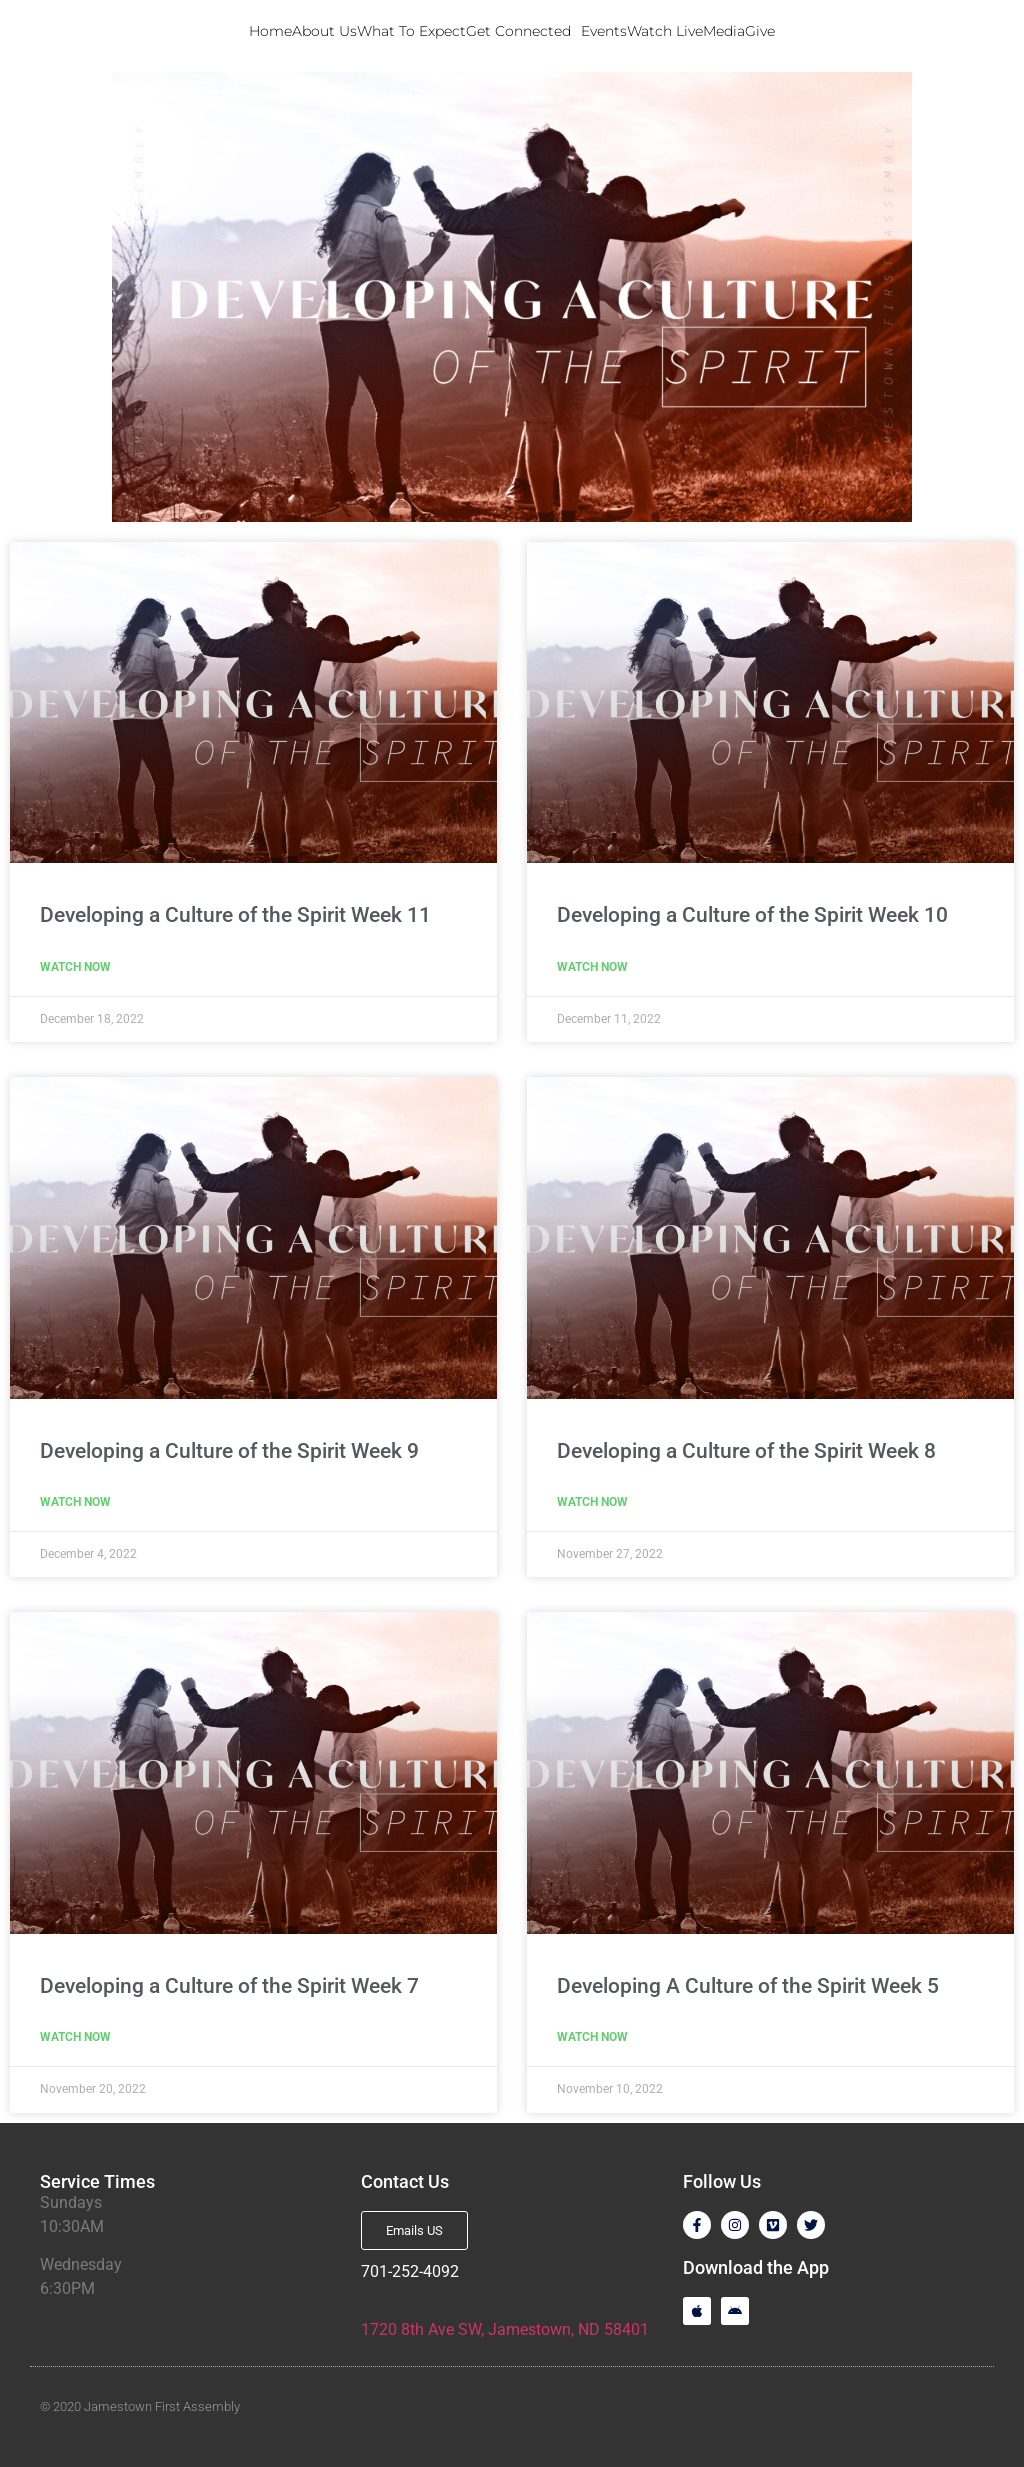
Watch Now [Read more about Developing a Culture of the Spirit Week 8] (592, 1502)
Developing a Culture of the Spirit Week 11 (235, 915)
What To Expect (411, 31)
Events (604, 31)
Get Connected (523, 31)
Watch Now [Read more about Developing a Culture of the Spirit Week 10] (592, 967)
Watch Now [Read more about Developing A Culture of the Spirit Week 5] (592, 2037)
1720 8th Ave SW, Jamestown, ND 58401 (505, 2329)
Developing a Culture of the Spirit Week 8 (746, 1451)
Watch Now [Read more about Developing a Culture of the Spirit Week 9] (75, 1502)
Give (760, 31)
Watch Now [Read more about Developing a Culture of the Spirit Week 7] (75, 2037)
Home (270, 31)
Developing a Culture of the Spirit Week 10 (752, 915)
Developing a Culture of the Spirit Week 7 (229, 1986)
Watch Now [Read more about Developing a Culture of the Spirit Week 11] (75, 967)
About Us (324, 31)
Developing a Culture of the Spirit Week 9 (229, 1451)
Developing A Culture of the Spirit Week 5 (748, 1986)
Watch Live (665, 31)
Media (724, 31)
